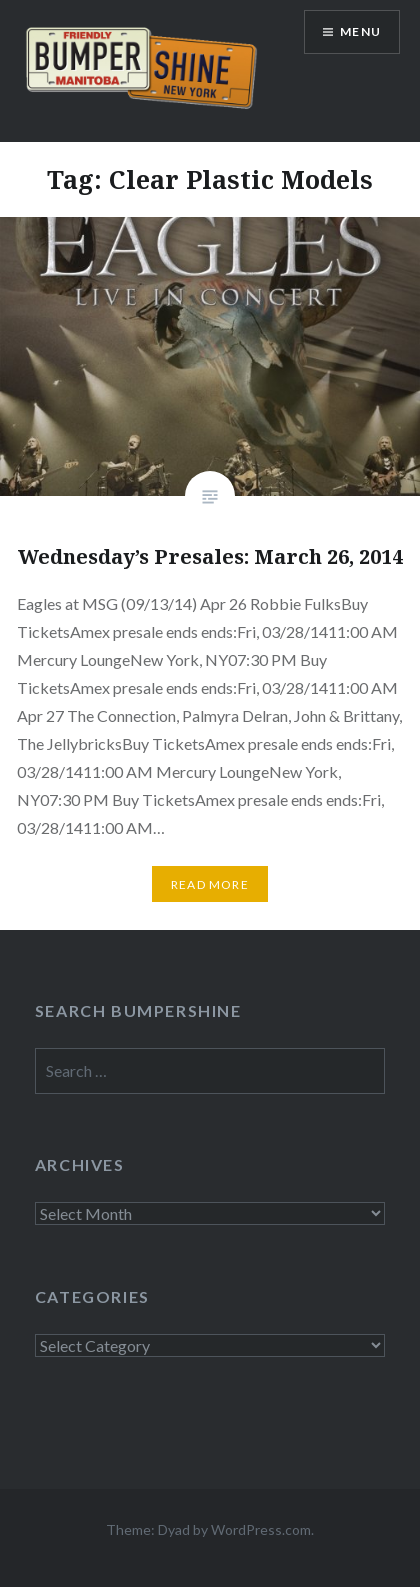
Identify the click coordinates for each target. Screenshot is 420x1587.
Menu (360, 31)
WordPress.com (261, 1529)
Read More (210, 884)
